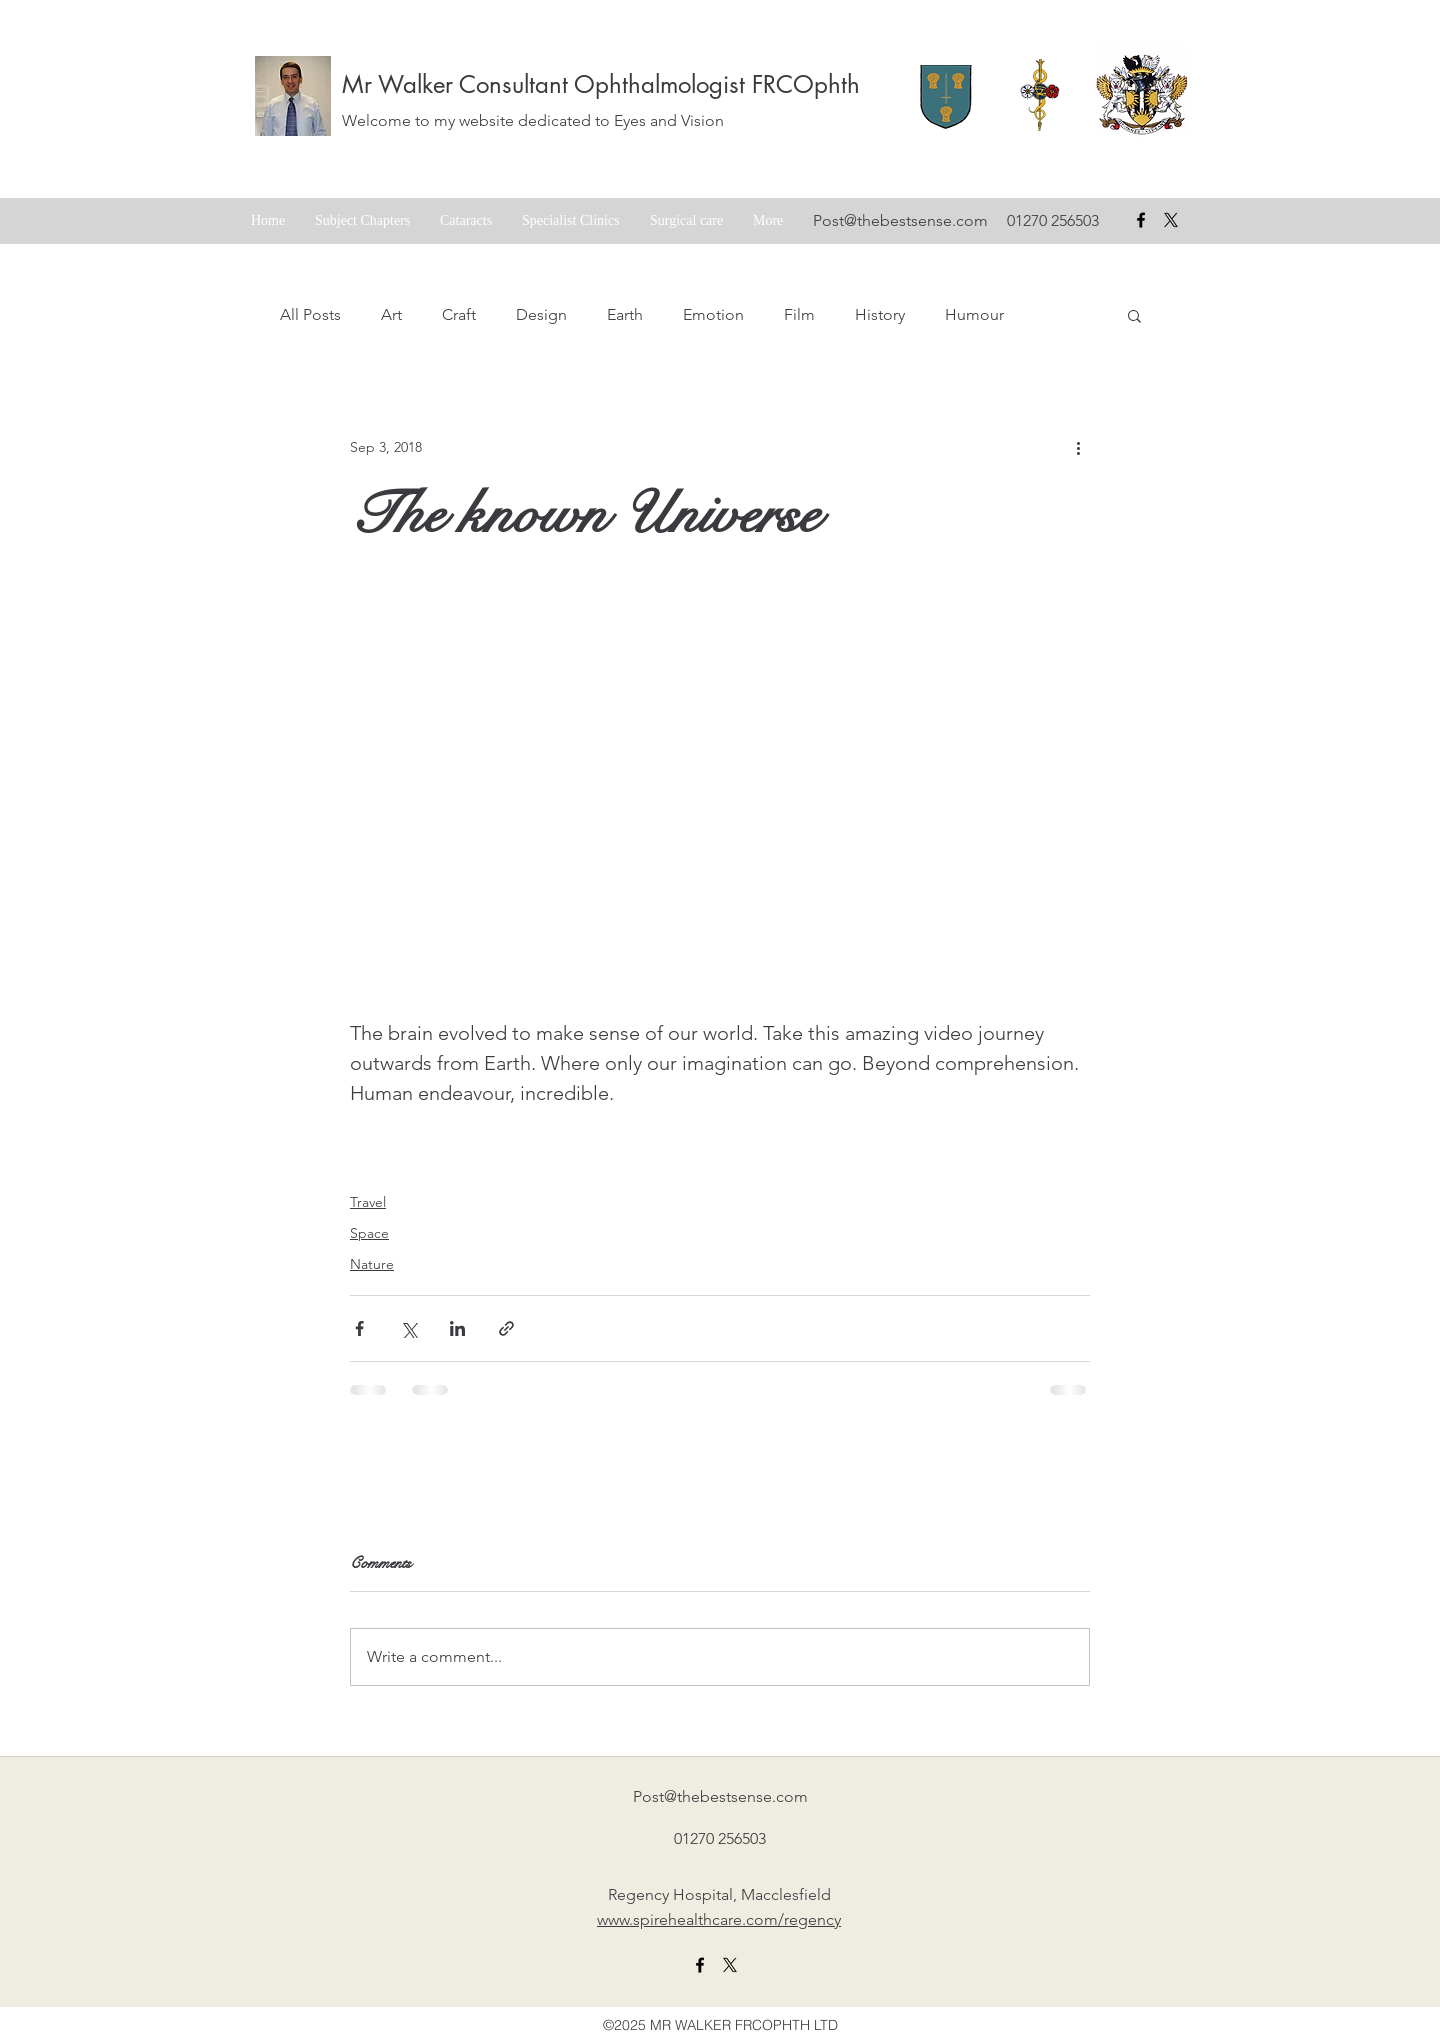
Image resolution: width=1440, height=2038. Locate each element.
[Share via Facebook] (359, 1328)
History (880, 314)
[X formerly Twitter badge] (1171, 220)
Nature (372, 1264)
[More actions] (1078, 447)
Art (391, 314)
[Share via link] (506, 1328)
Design (541, 314)
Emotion (713, 314)
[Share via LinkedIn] (457, 1328)
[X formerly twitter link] (730, 1965)
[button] (1134, 315)
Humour (974, 314)
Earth (625, 314)
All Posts (310, 314)
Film (799, 314)
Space (369, 1233)
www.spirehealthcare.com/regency (719, 1919)
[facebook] (1141, 220)
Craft (459, 314)
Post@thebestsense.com (900, 220)
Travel (368, 1202)
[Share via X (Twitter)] (408, 1328)
